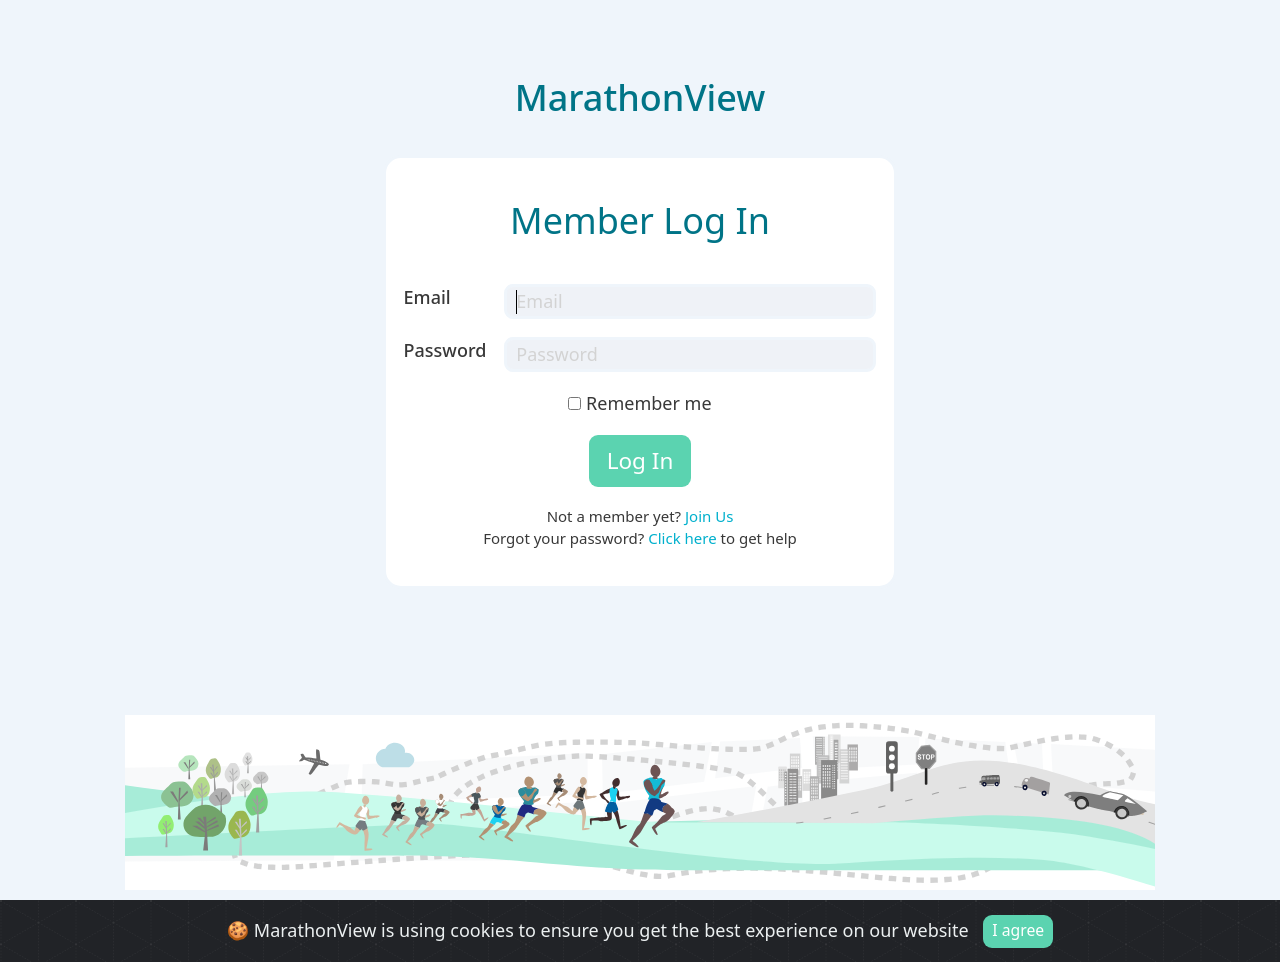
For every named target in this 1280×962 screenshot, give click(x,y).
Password (445, 350)
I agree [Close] (1018, 933)
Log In (640, 460)
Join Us (709, 516)
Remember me (639, 403)
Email (427, 297)
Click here (682, 538)
